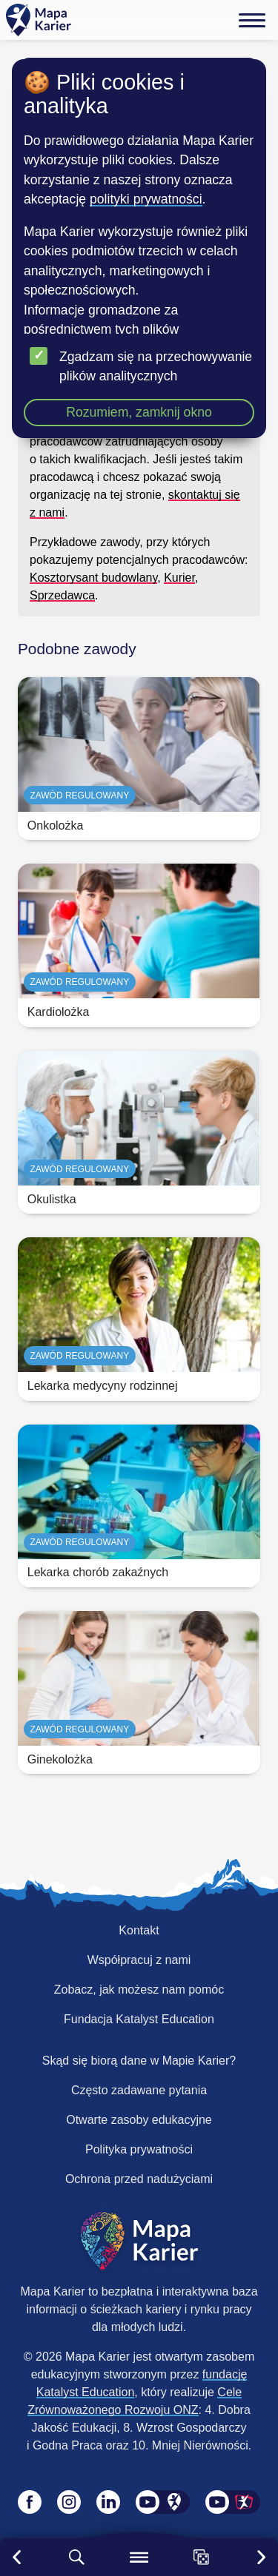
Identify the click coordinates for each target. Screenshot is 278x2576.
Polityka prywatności (139, 2149)
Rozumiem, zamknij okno (139, 412)
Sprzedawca (62, 595)
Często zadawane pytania (139, 2090)
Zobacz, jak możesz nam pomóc (139, 1989)
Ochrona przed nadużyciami (139, 2179)
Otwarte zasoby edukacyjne (139, 2119)
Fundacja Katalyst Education (139, 2019)
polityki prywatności (146, 199)
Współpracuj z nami (139, 1960)
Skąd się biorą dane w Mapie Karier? (139, 2060)
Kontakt (139, 1930)
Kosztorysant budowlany (93, 577)
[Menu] (252, 20)
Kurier (179, 577)
